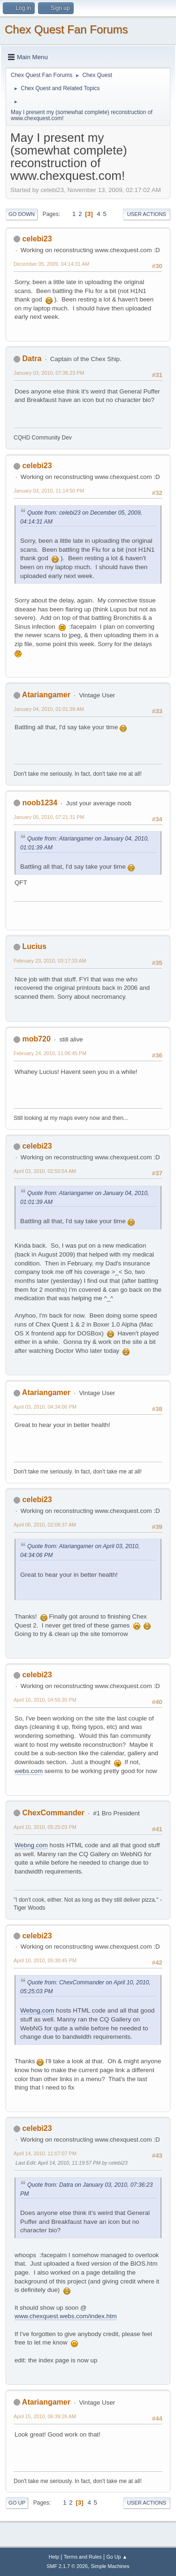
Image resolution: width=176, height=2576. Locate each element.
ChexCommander (53, 1813)
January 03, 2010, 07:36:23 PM (49, 373)
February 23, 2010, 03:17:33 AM (50, 961)
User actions (146, 214)
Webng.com (31, 1845)
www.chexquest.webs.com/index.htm (66, 2316)
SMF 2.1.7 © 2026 (67, 2566)
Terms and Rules (83, 2557)
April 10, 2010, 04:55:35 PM (45, 1700)
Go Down (21, 214)
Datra (31, 358)
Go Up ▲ (116, 2557)
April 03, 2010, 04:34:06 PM (45, 1407)
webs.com (29, 1770)
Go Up (16, 2503)
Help (54, 2557)
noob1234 (39, 803)
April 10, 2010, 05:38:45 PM (45, 1960)
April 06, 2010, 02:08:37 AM (45, 1524)
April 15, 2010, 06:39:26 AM (45, 2416)
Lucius (34, 946)
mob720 (36, 1039)
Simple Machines (110, 2566)
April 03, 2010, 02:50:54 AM (45, 1171)
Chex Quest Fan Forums (66, 29)
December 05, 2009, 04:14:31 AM (51, 264)
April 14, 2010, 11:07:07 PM (45, 2153)
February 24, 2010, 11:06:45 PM (50, 1053)
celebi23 (37, 239)
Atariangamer (46, 695)
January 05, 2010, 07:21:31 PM (49, 817)
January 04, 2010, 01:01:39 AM (49, 709)
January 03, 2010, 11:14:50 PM (49, 491)
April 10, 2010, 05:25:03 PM (45, 1827)
